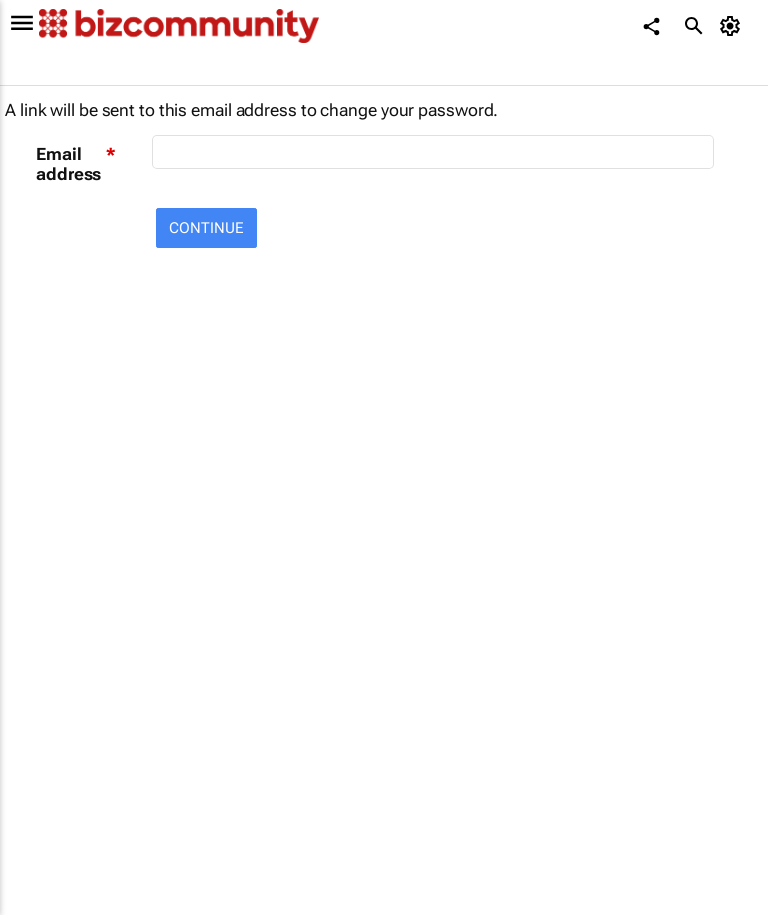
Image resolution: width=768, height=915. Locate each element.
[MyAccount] (733, 26)
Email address (68, 164)
